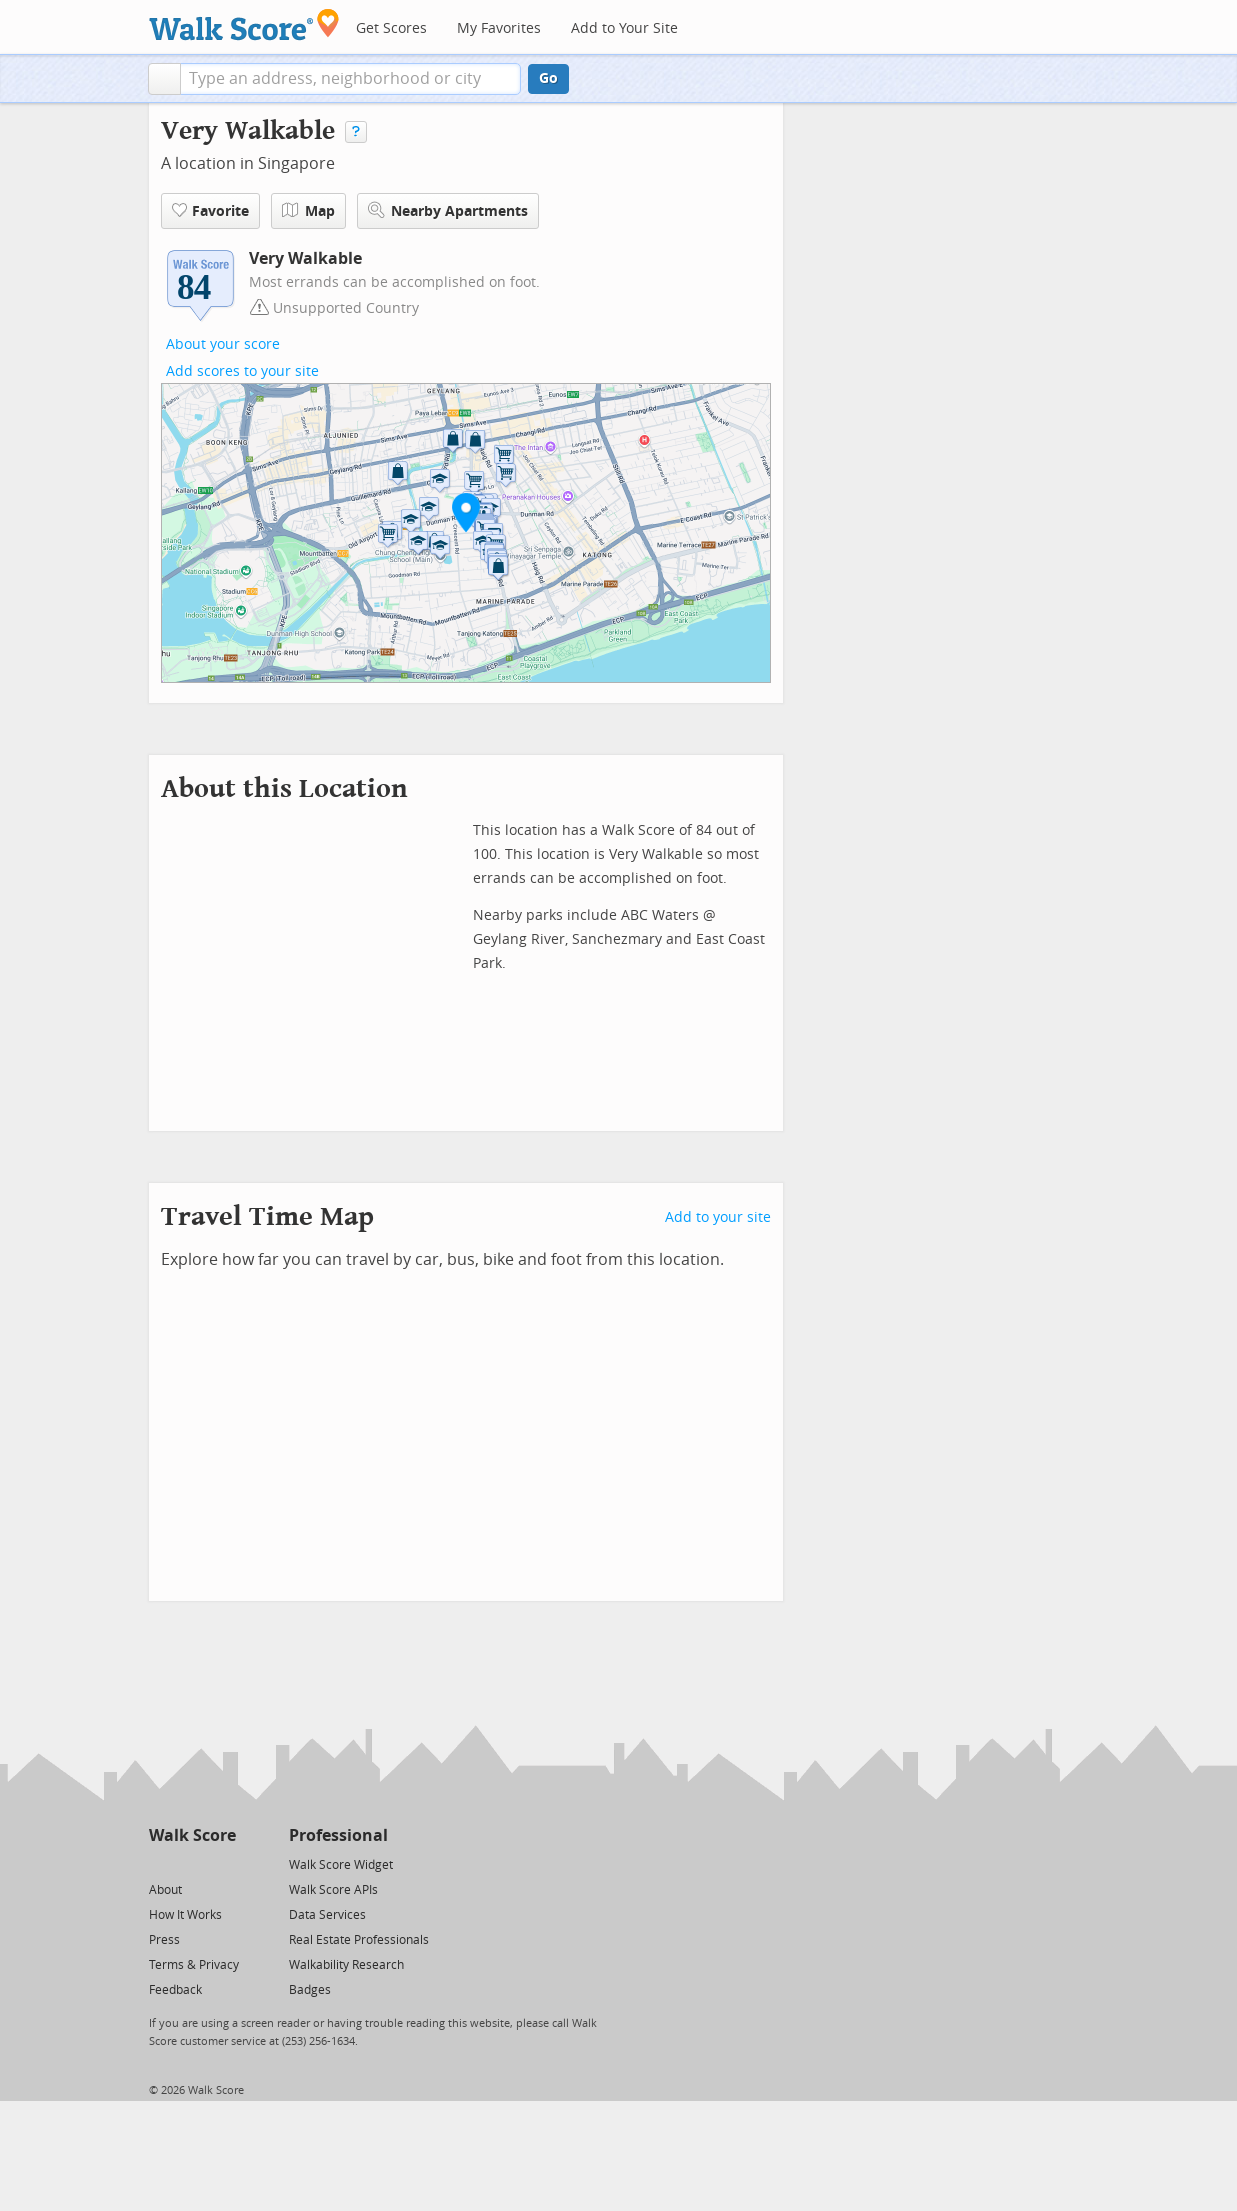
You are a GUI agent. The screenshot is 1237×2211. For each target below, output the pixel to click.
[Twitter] (160, 1863)
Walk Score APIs (333, 1890)
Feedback (175, 1990)
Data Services (327, 1915)
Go (548, 78)
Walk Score (192, 1835)
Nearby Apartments (448, 210)
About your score (223, 344)
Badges (310, 1990)
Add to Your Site (624, 28)
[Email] (222, 1863)
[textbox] (350, 79)
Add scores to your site (242, 371)
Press (164, 1940)
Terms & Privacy (194, 1965)
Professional (338, 1835)
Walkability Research (346, 1965)
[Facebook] (191, 1863)
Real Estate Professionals (359, 1940)
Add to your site (718, 1217)
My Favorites (499, 28)
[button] (164, 79)
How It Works (185, 1915)
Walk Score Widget (341, 1865)
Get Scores (391, 28)
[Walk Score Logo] (244, 24)
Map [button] (308, 211)
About (165, 1890)
